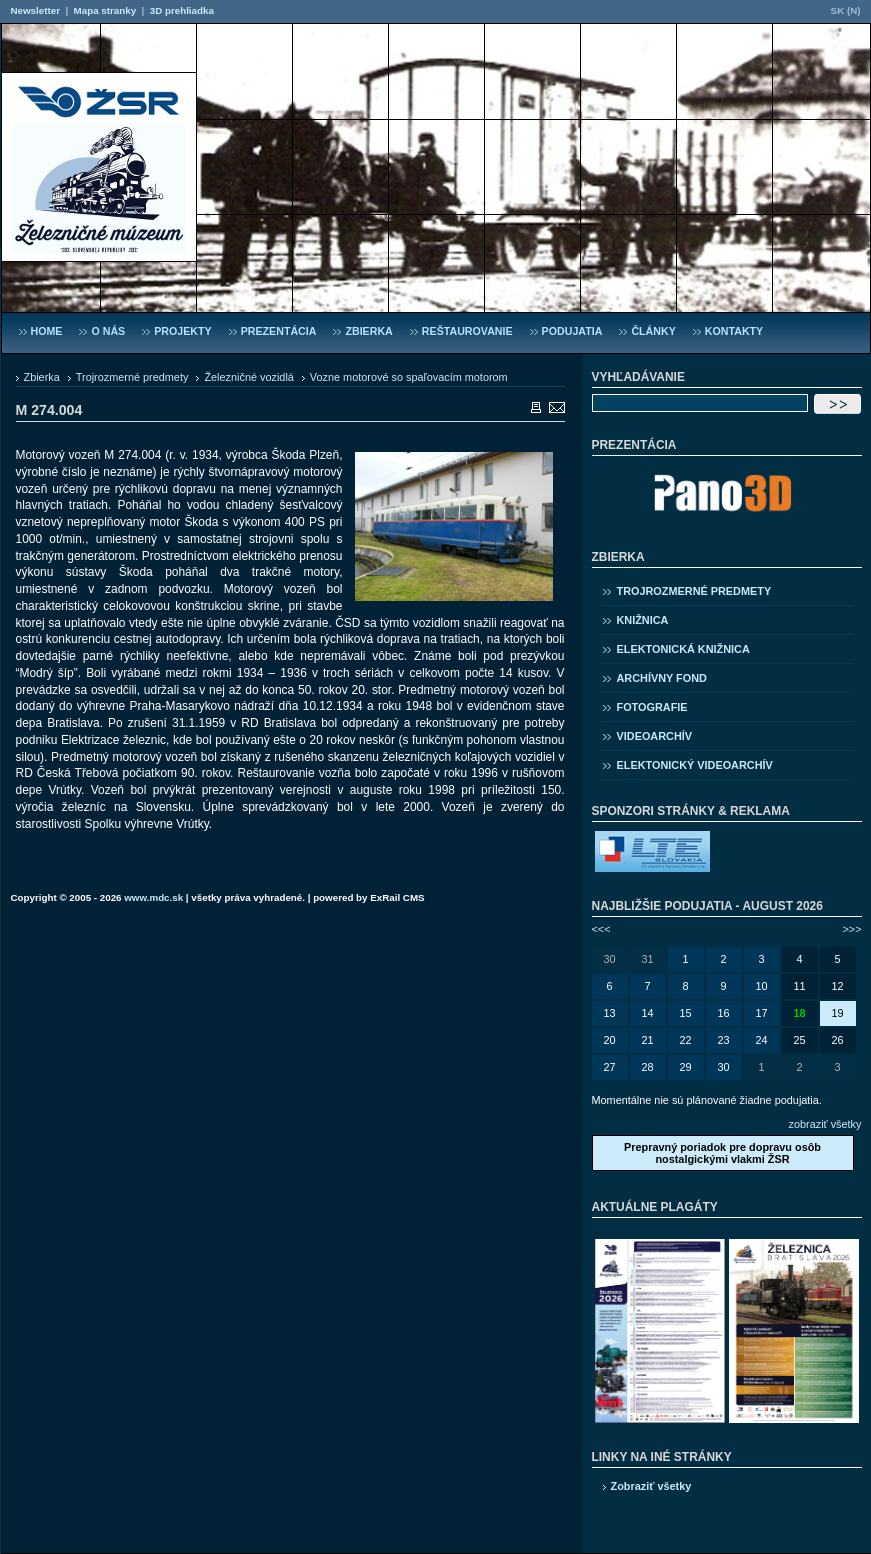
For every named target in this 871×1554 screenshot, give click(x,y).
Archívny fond (662, 678)
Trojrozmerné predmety (132, 377)
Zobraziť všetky (651, 1486)
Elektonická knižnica (683, 649)
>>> (851, 929)
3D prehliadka (182, 10)
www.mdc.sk (153, 897)
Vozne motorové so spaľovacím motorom (409, 377)
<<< (601, 929)
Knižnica (643, 620)
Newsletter (35, 10)
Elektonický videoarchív (695, 765)
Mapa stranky (105, 10)
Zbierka (42, 377)
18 (799, 1013)
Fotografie (652, 707)
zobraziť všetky (825, 1124)
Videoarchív (655, 736)
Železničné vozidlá (248, 377)
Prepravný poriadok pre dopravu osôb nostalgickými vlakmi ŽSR (722, 1153)
